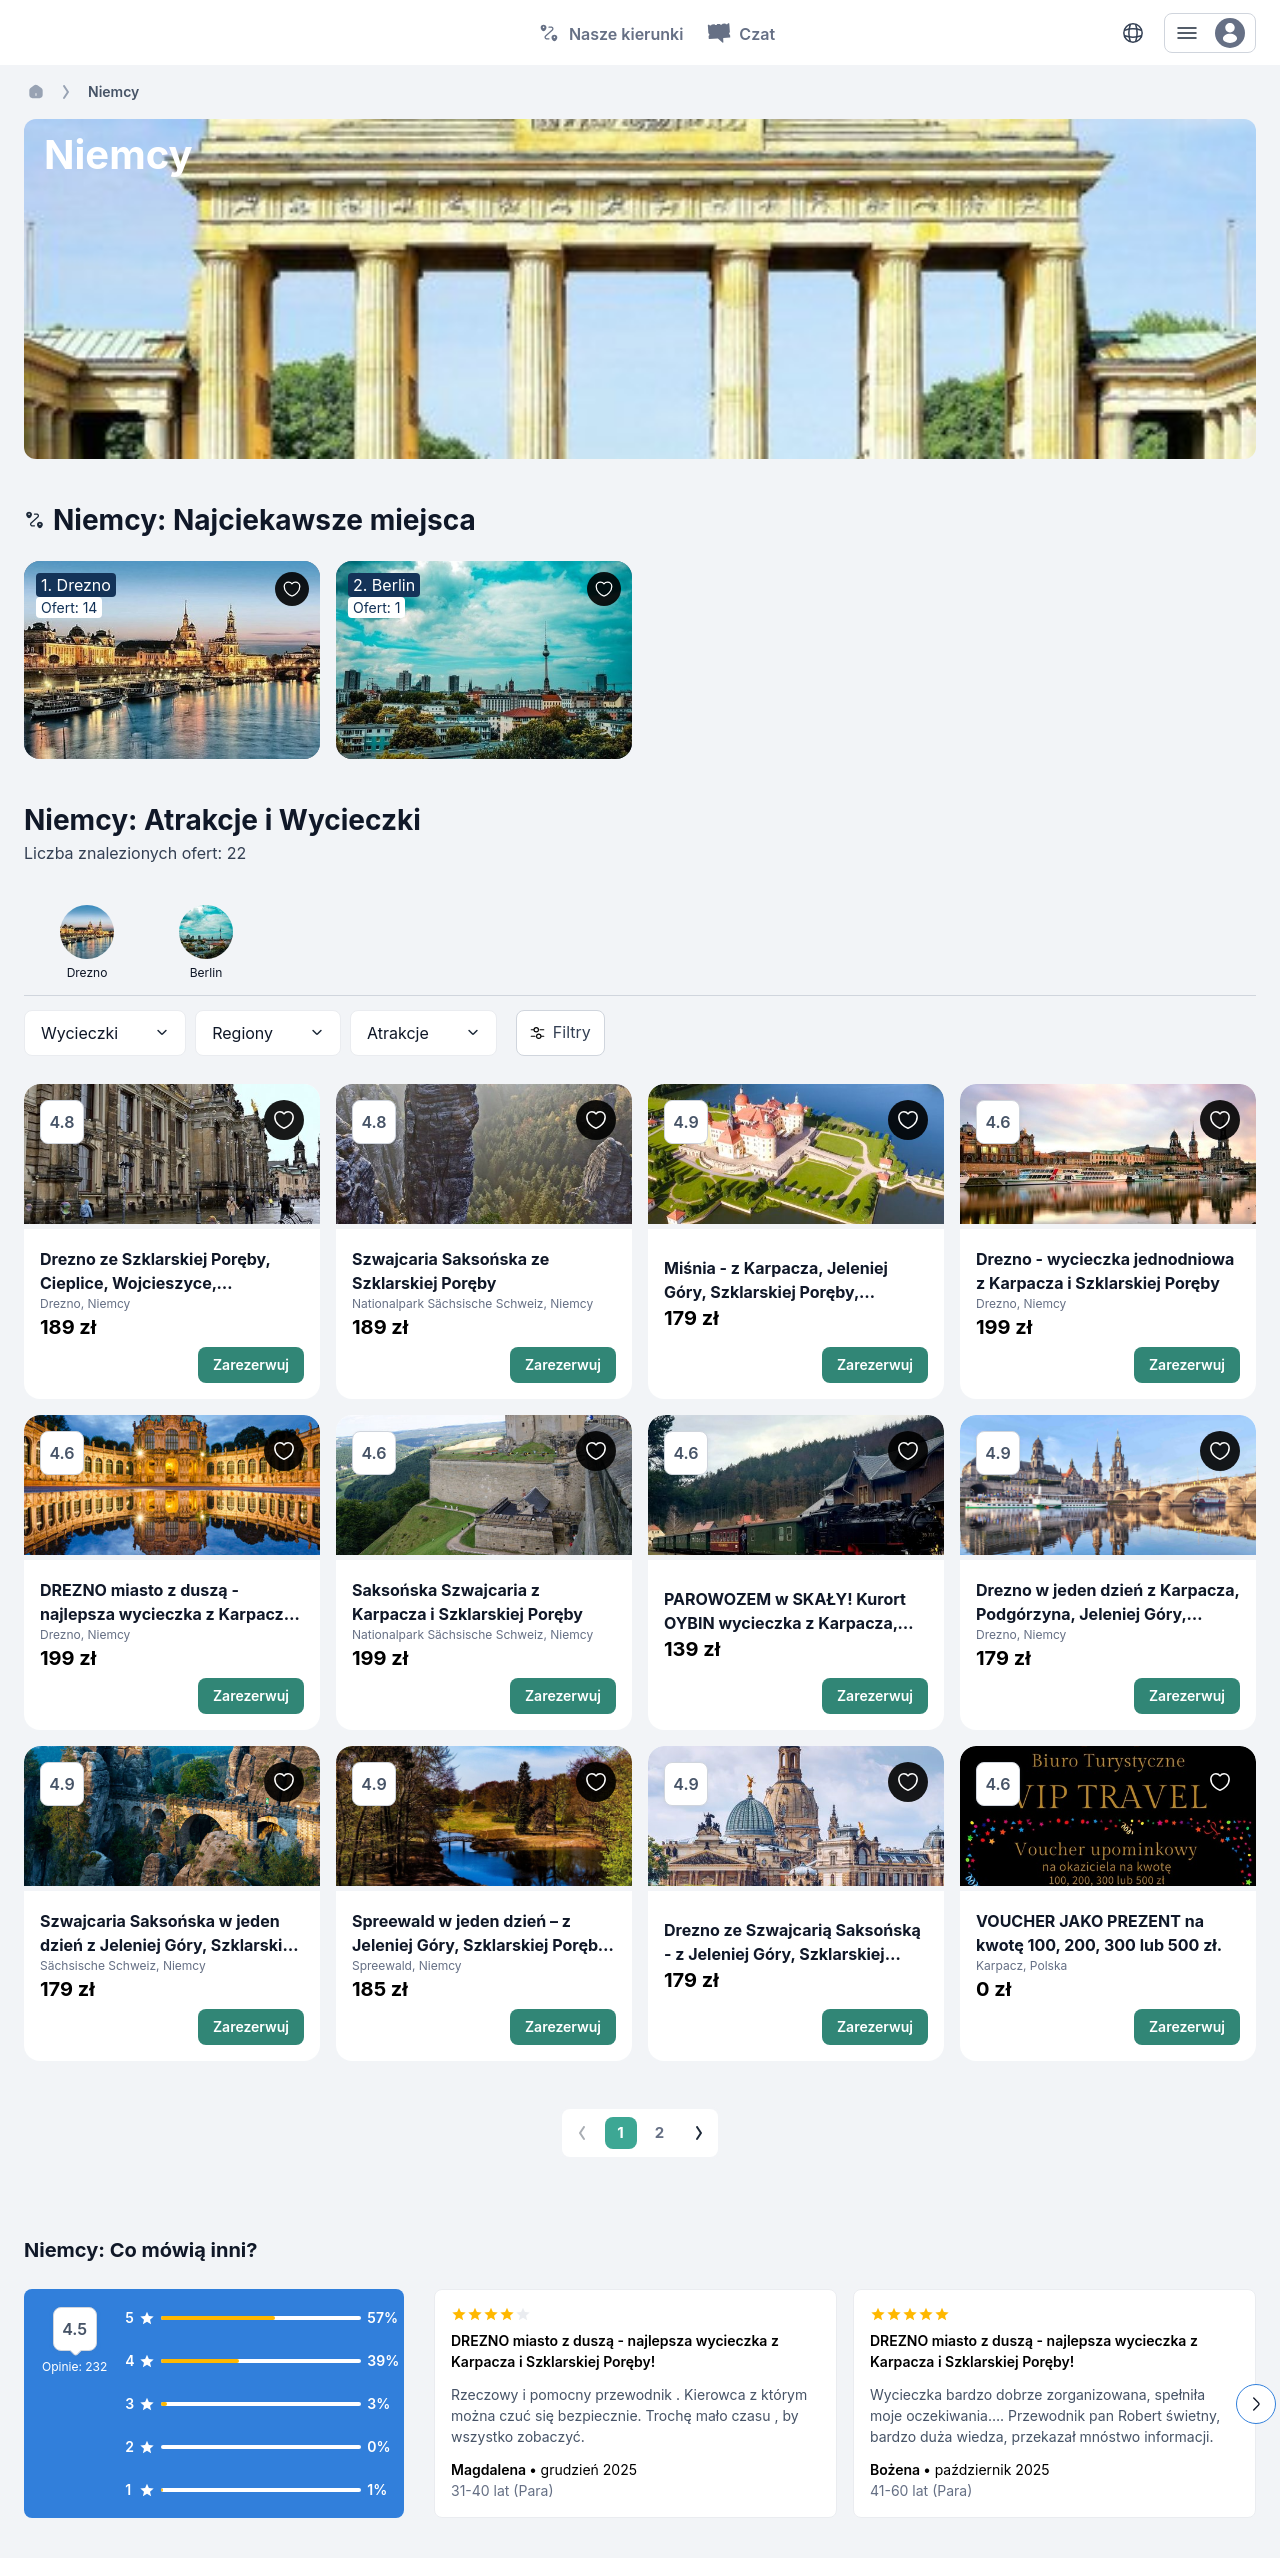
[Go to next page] (699, 2133)
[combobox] (105, 1033)
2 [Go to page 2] (660, 2133)
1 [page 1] (621, 2133)
